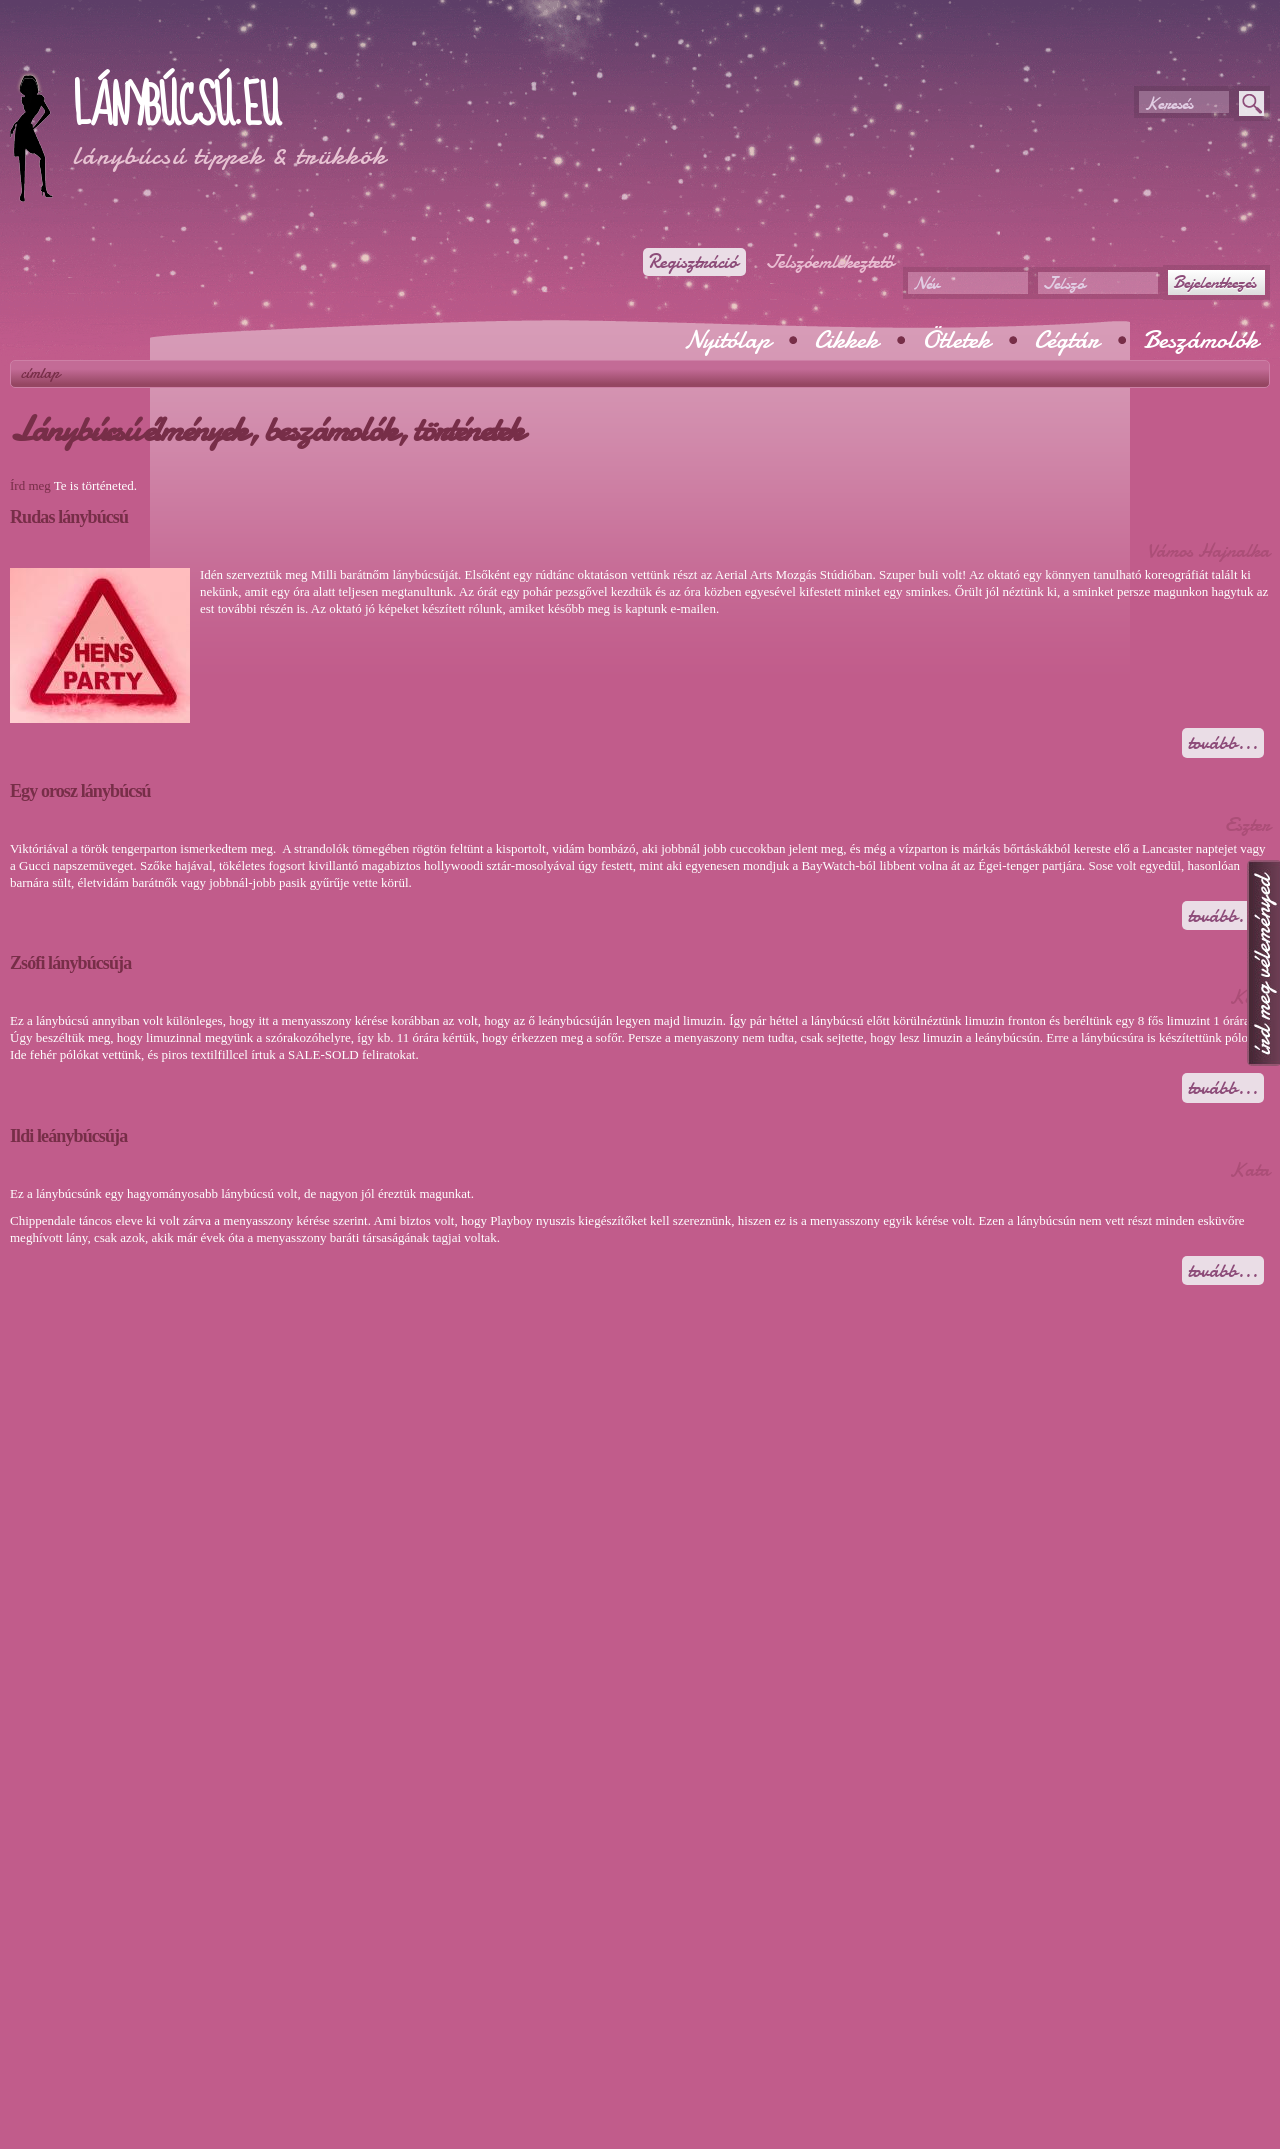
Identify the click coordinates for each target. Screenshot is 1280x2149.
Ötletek (956, 340)
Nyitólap (727, 340)
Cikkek (846, 340)
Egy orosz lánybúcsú (80, 791)
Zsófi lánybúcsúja (70, 963)
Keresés (1168, 103)
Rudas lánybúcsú (69, 517)
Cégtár (1066, 340)
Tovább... (1226, 743)
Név (926, 283)
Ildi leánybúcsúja (68, 1136)
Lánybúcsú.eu (175, 107)
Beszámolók (1200, 340)
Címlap (40, 373)
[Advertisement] (244, 50)
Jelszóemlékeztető (830, 262)
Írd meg (30, 485)
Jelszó (1063, 283)
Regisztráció (692, 262)
